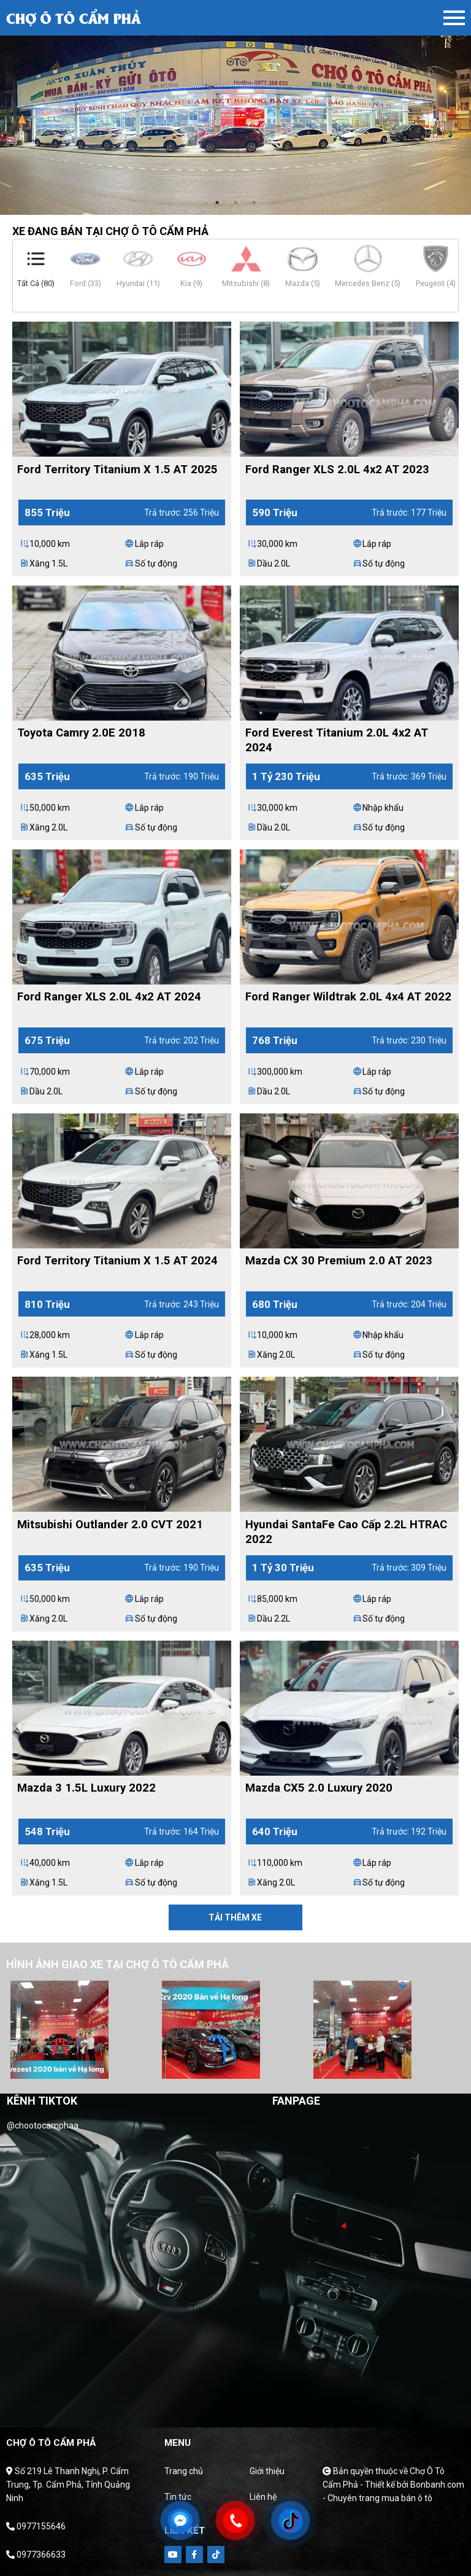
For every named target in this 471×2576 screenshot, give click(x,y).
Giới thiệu (267, 2471)
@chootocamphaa (42, 2125)
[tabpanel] (235, 107)
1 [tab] (217, 202)
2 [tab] (235, 202)
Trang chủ (183, 2471)
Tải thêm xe (235, 1917)
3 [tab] (254, 202)
